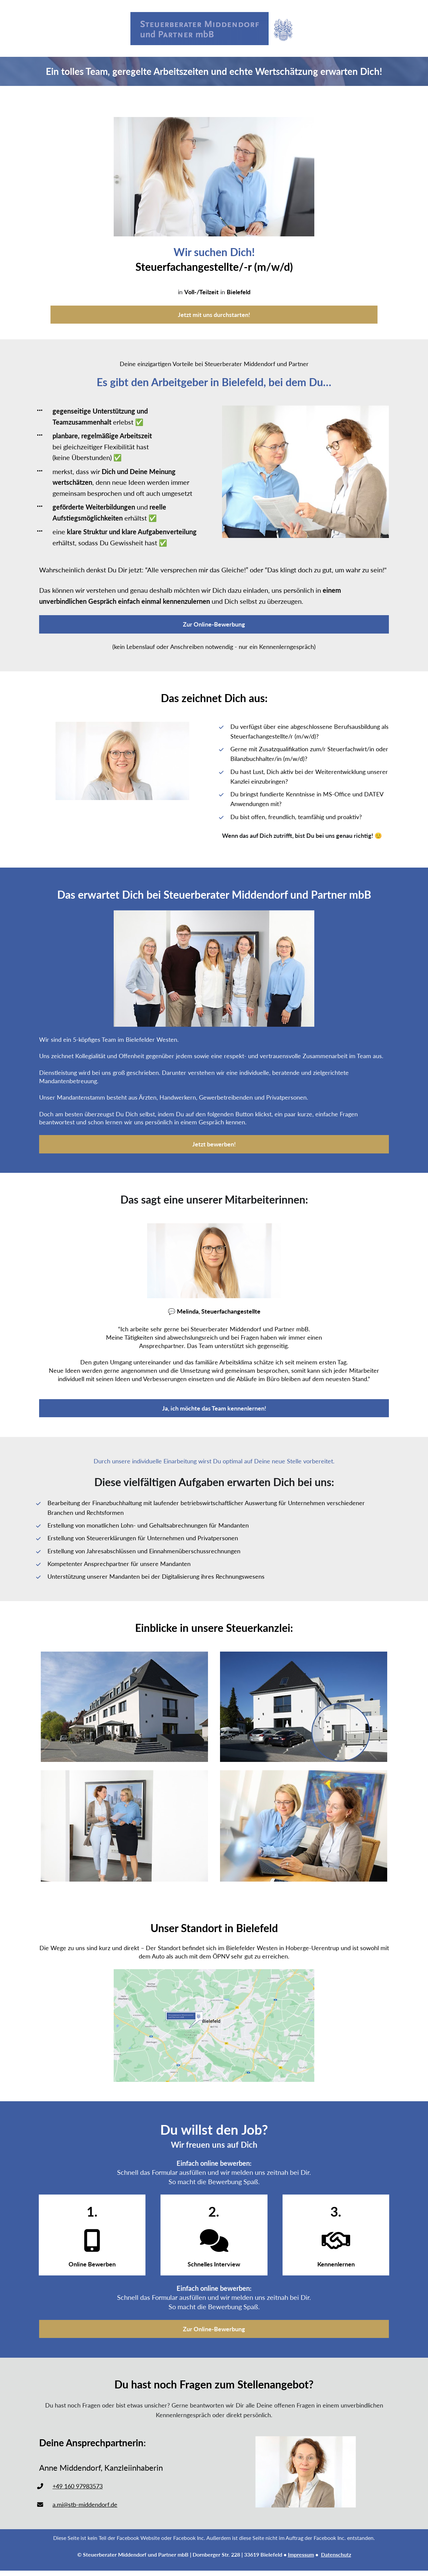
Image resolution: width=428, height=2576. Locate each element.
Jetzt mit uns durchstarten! (214, 314)
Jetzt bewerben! (214, 1144)
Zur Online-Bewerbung (214, 624)
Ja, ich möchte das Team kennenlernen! (214, 1408)
